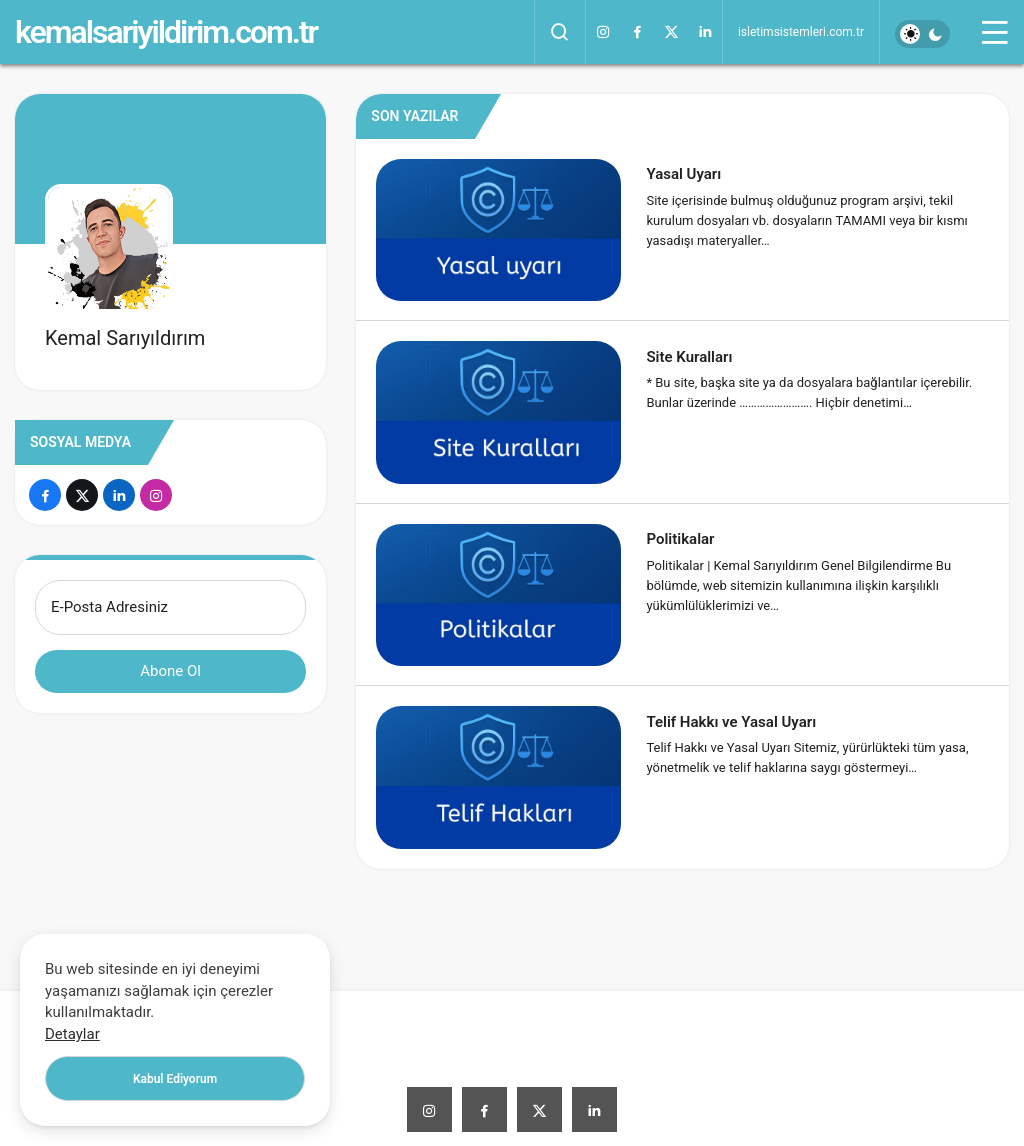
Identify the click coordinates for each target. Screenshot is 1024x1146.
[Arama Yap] (560, 32)
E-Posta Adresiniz (109, 607)
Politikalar (680, 539)
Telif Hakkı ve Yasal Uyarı (731, 721)
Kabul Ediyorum (175, 1079)
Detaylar (72, 1034)
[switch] (922, 34)
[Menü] (995, 32)
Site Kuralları (689, 356)
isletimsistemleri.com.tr (801, 32)
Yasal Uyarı (683, 174)
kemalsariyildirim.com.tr (166, 32)
